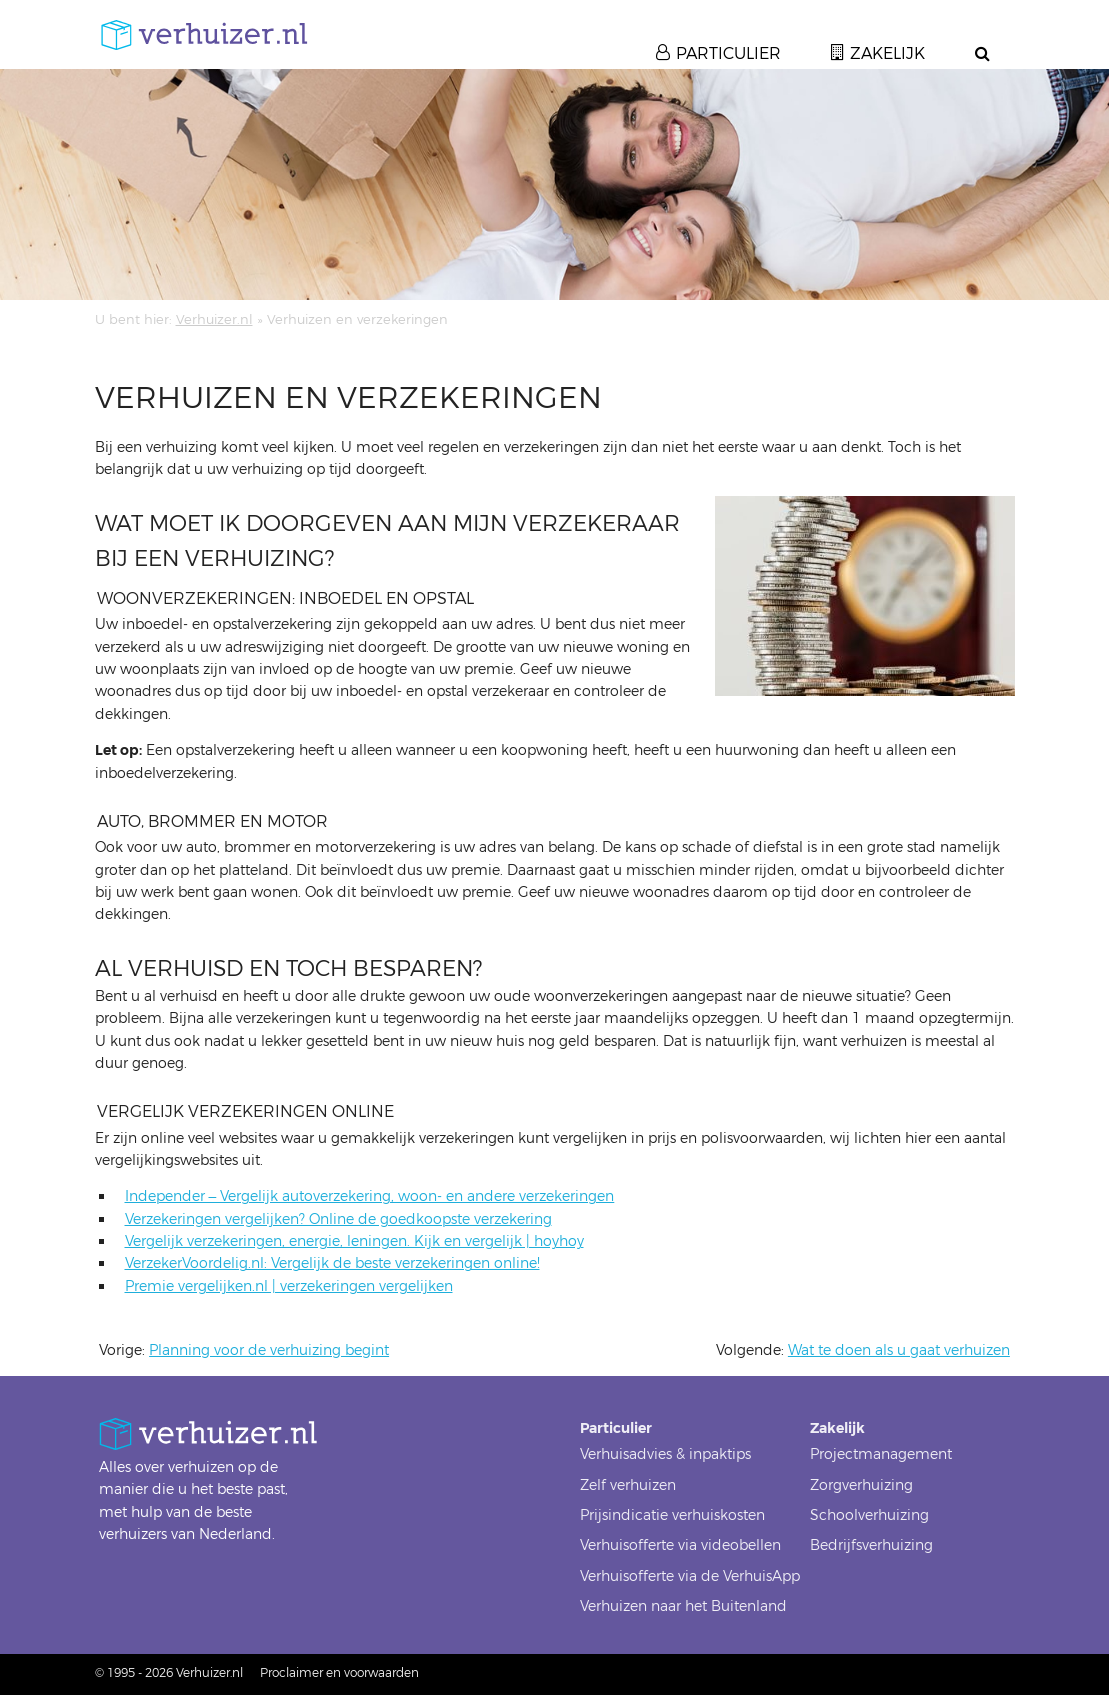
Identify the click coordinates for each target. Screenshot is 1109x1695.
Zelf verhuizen (628, 1485)
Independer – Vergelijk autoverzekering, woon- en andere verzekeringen (370, 1196)
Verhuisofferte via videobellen (680, 1545)
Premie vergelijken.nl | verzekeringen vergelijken (289, 1286)
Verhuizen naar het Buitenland (683, 1606)
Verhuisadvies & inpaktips (665, 1454)
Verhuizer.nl (214, 319)
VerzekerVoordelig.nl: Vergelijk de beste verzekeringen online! (332, 1263)
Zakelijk (887, 53)
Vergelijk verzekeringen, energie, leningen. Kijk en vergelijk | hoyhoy (354, 1241)
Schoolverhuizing (869, 1515)
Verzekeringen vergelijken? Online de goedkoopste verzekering (338, 1219)
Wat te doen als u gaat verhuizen (899, 1350)
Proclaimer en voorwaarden (339, 1673)
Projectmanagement (881, 1454)
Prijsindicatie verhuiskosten (672, 1515)
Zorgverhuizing (861, 1485)
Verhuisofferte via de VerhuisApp (690, 1576)
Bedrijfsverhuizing (871, 1545)
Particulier (728, 53)
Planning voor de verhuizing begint (269, 1350)
